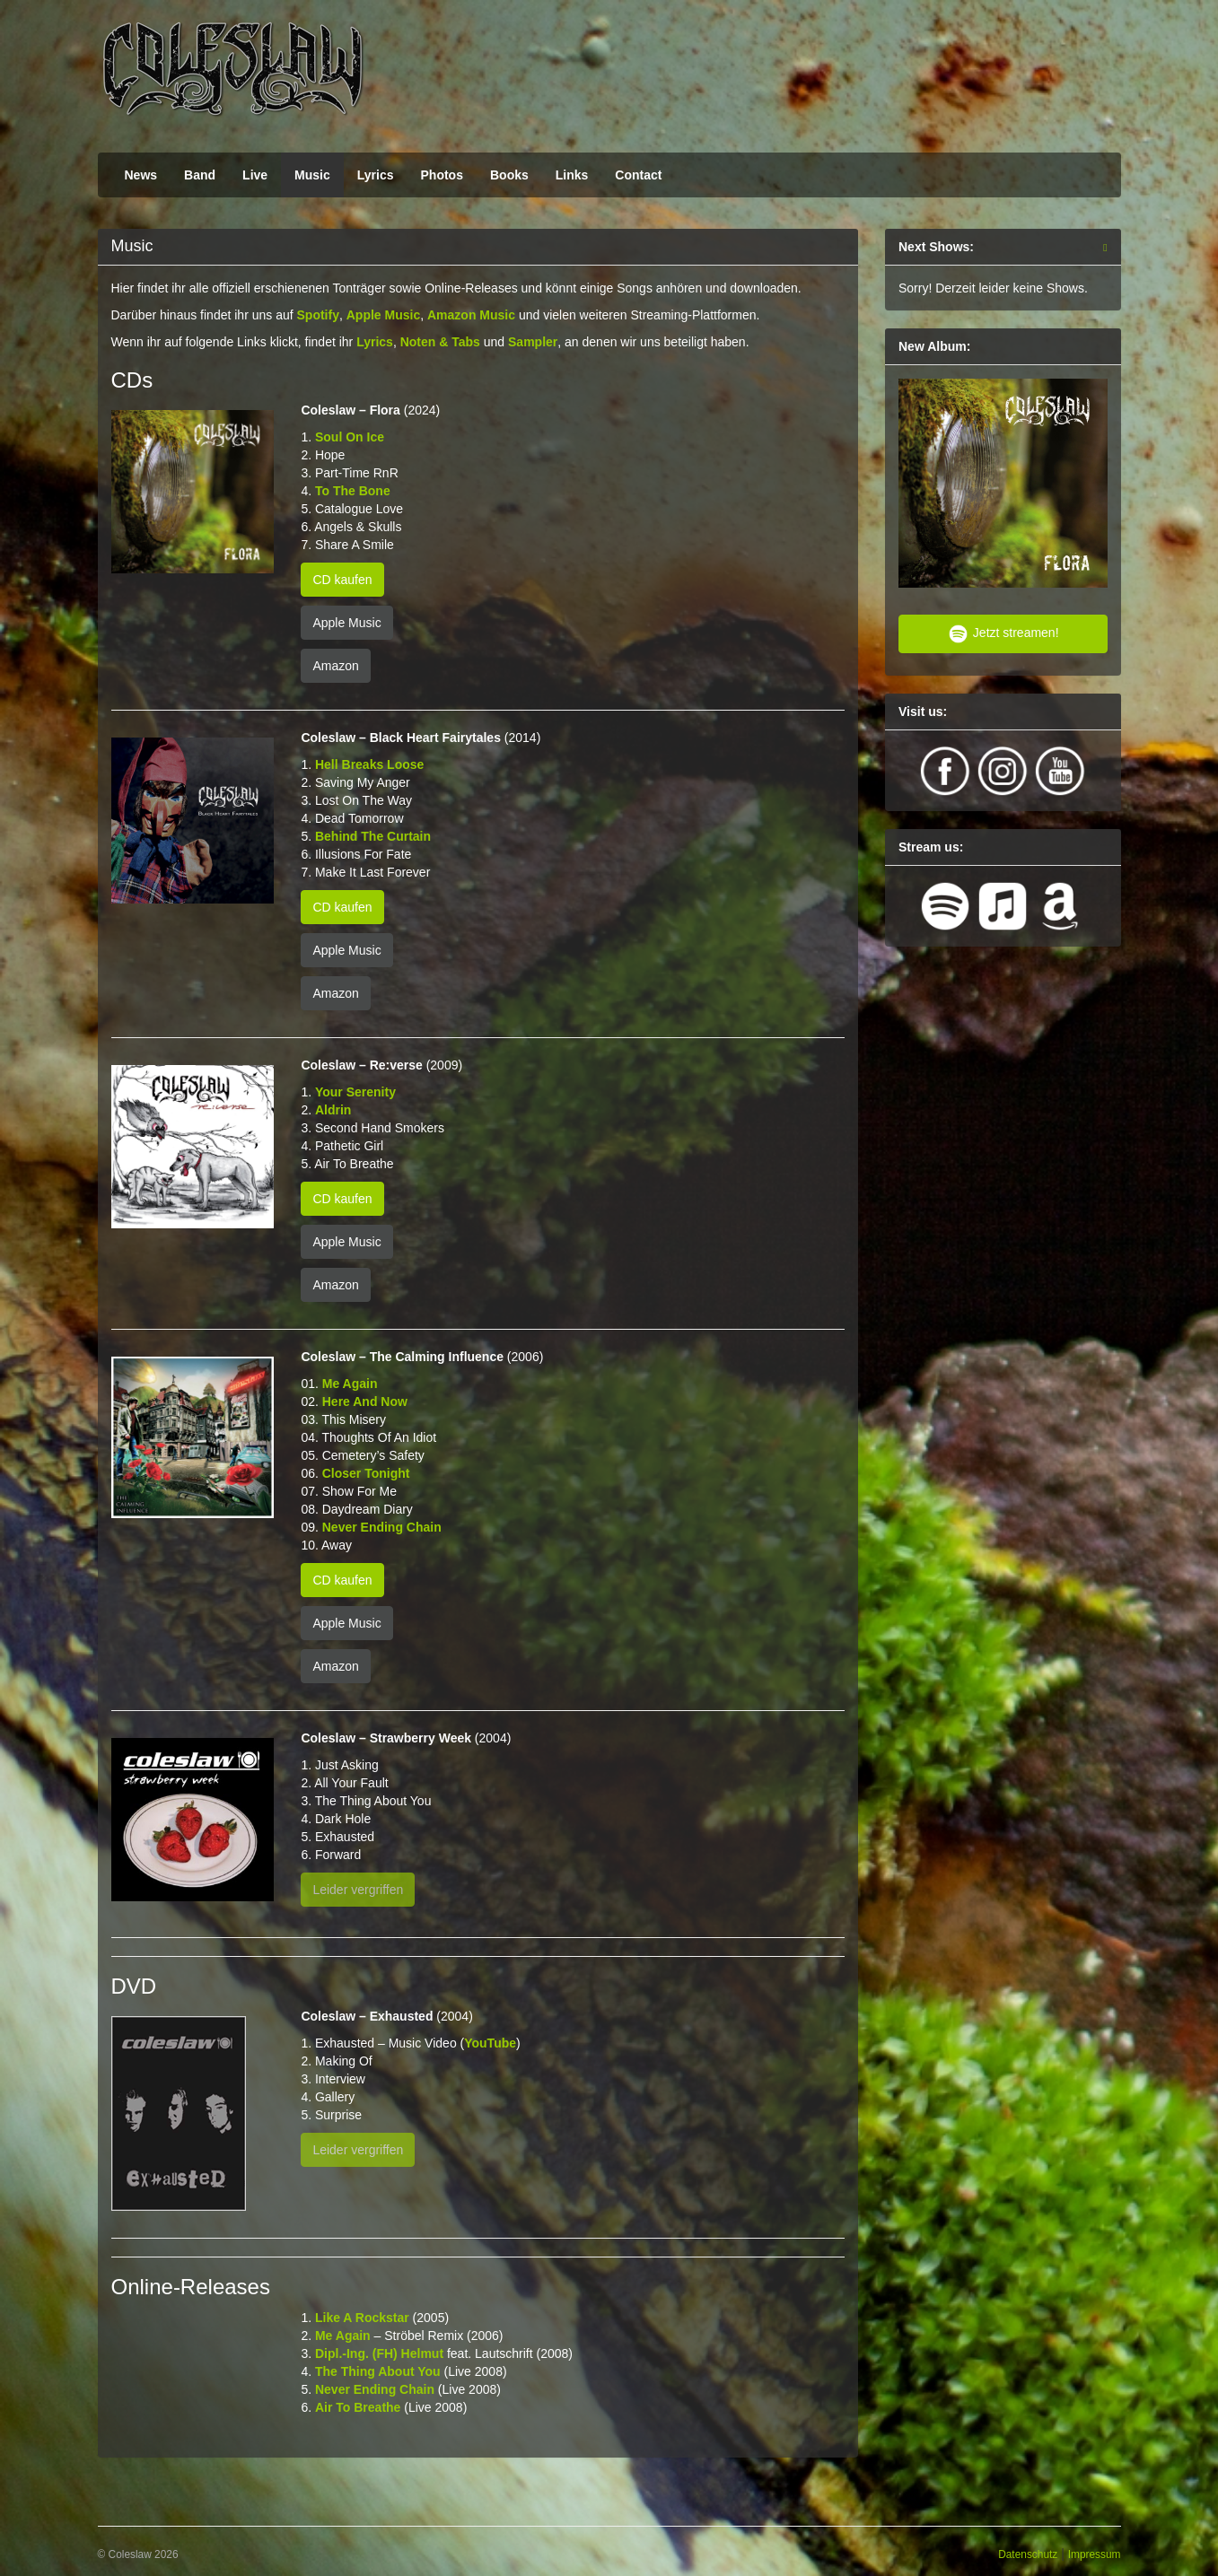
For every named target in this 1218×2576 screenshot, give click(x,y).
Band (199, 175)
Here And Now (364, 1401)
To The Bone (352, 491)
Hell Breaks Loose (369, 764)
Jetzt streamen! (1003, 634)
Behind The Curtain (373, 836)
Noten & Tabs (440, 342)
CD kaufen (342, 579)
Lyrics (375, 175)
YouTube (490, 2043)
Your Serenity (355, 1092)
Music (312, 175)
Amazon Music (471, 315)
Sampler (532, 342)
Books (509, 175)
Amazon (335, 666)
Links (572, 175)
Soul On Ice (349, 437)
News (141, 175)
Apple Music (383, 315)
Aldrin (333, 1110)
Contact (638, 175)
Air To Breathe (357, 2407)
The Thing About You (378, 2371)
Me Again (350, 1383)
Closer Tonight (366, 1473)
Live (254, 175)
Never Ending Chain (382, 1527)
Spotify (318, 315)
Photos (442, 175)
